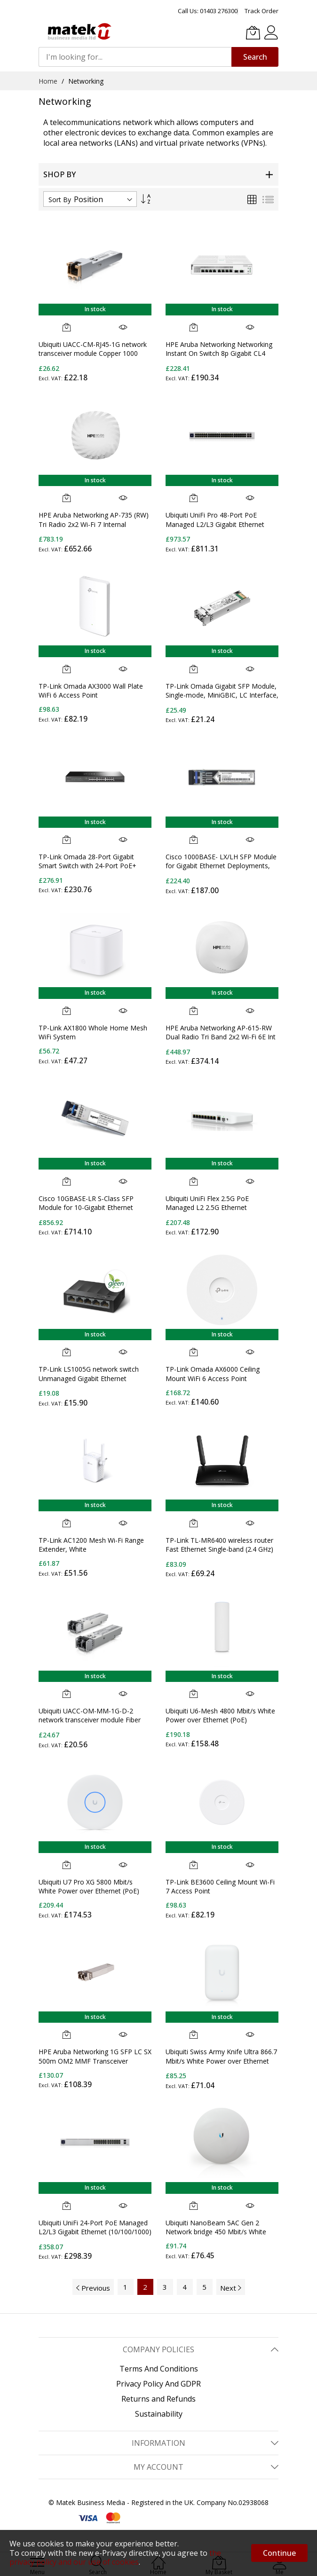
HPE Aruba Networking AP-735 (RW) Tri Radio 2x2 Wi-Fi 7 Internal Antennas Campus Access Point (94, 524)
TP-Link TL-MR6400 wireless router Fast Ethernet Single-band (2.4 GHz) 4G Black (219, 1549)
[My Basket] (253, 32)
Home (49, 81)
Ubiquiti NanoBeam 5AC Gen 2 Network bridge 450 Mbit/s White (216, 2227)
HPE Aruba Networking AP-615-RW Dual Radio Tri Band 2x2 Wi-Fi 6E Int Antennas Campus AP (221, 1037)
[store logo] (79, 31)
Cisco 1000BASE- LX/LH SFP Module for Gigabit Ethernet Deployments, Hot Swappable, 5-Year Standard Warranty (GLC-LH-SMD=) (221, 870)
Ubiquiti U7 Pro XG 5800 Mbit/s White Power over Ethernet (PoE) (89, 1886)
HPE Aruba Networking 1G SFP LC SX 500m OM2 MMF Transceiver (95, 2056)
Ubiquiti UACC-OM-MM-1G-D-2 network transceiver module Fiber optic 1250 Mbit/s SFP (90, 1720)
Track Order (261, 11)
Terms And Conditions (158, 2369)
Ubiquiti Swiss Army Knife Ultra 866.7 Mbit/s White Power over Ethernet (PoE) (221, 2060)
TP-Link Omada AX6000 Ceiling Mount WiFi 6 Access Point (213, 1373)
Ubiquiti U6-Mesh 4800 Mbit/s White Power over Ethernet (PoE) (220, 1715)
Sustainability (158, 2414)
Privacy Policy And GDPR (158, 2384)
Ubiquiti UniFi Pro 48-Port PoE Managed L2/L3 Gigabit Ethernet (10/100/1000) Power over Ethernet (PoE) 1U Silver (219, 528)
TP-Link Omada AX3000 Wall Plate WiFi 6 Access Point (91, 690)
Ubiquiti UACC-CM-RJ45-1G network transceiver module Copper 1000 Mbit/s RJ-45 (93, 353)
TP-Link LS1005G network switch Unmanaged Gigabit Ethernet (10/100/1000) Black (89, 1378)
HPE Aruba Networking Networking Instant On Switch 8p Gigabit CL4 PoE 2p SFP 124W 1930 (219, 353)
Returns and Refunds (158, 2399)
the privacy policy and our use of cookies (115, 2557)
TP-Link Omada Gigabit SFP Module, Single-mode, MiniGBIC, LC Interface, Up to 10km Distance (222, 695)
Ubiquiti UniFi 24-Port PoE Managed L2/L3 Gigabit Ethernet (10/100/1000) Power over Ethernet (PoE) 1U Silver (95, 2232)
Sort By (59, 199)
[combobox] (135, 57)
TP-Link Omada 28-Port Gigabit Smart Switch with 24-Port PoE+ (87, 861)
